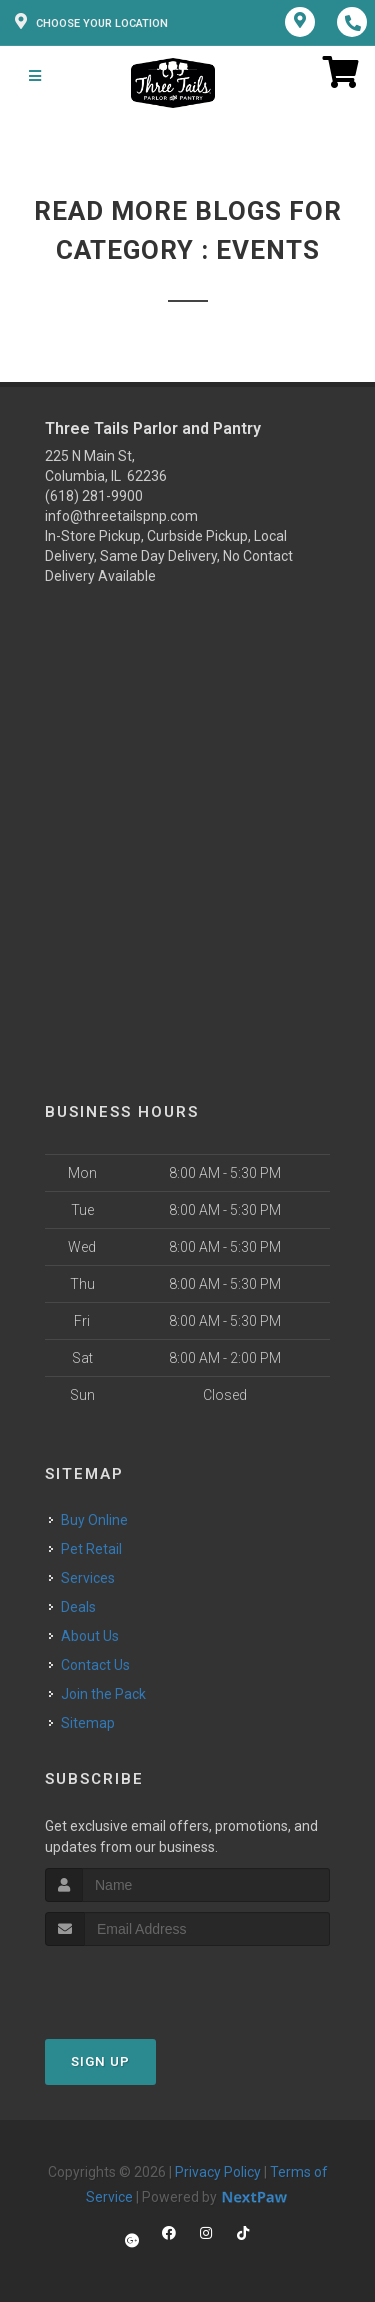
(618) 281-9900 (94, 496)
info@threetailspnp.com (121, 516)
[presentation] (151, 1983)
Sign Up (100, 2061)
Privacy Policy (218, 2172)
